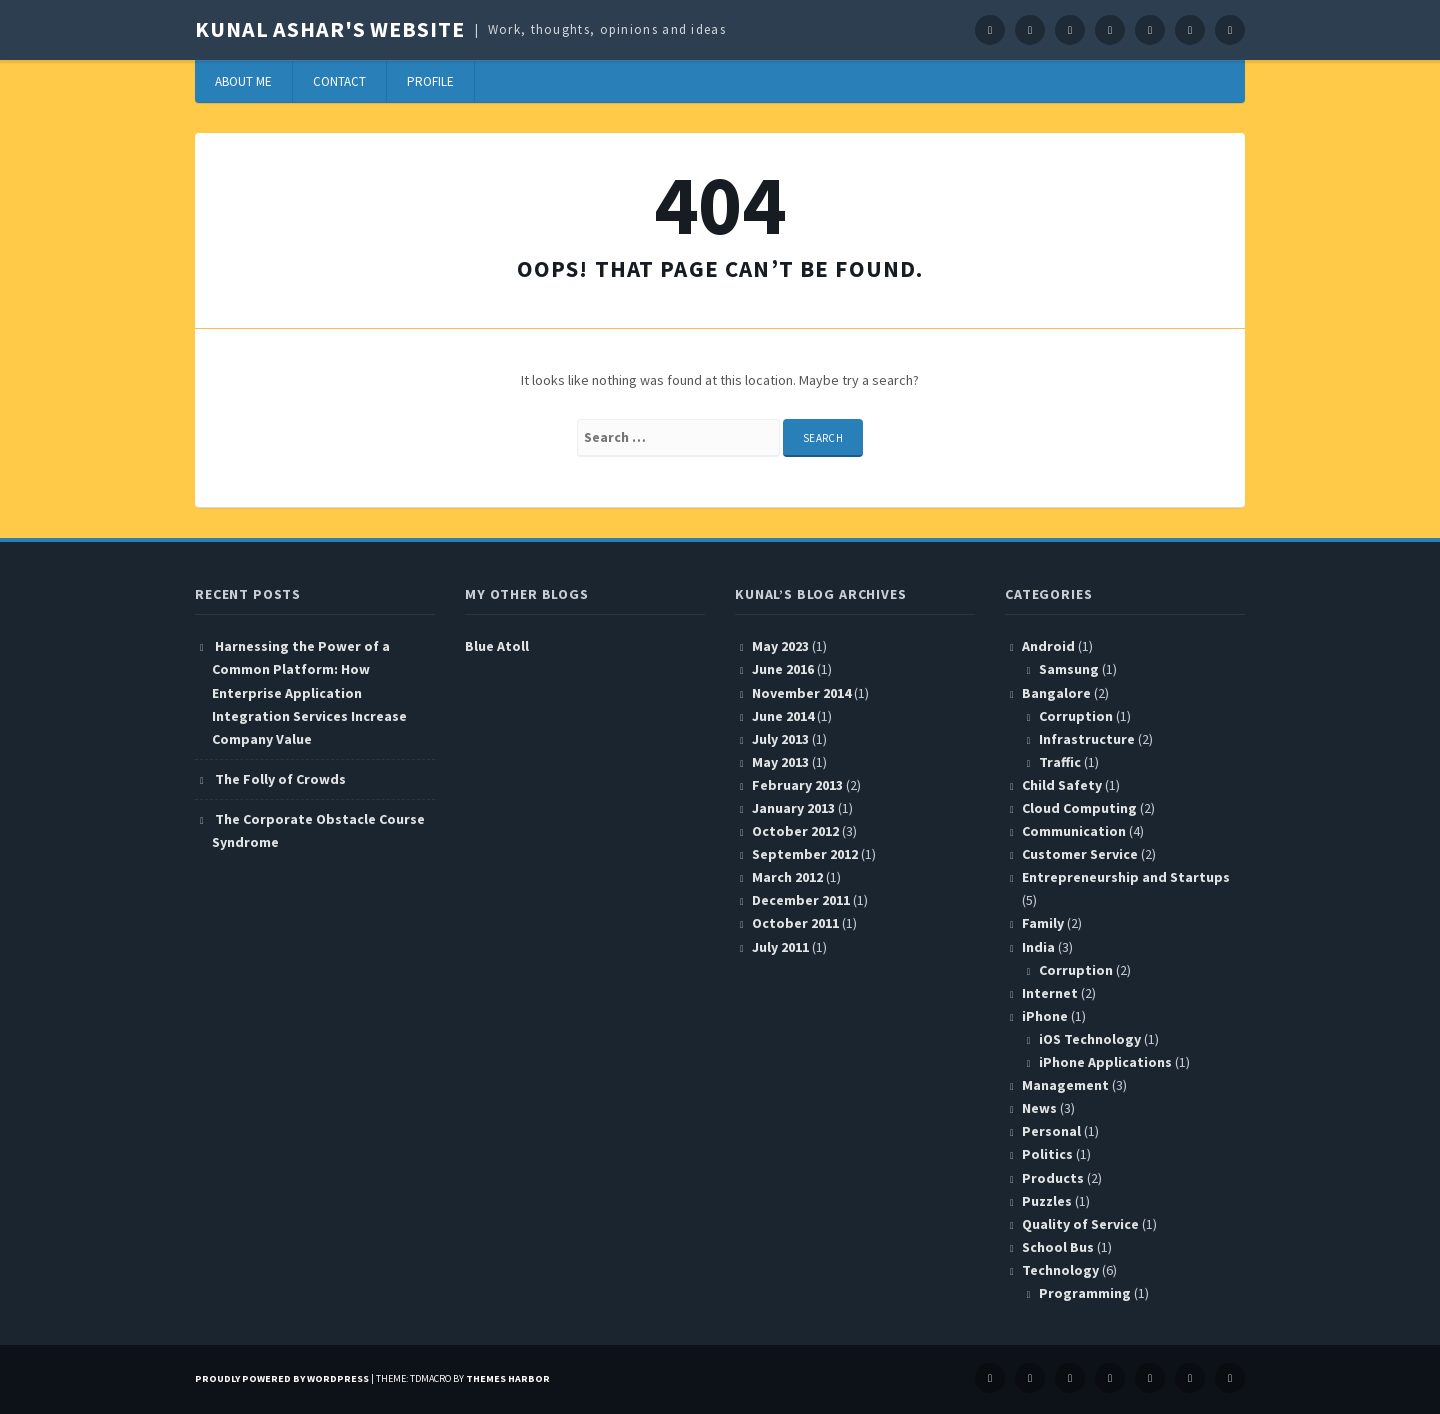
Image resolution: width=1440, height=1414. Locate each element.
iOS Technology (1090, 1039)
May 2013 (780, 762)
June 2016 (783, 669)
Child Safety (1062, 785)
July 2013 (780, 739)
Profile (430, 81)
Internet (1050, 993)
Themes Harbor (508, 1378)
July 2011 (780, 947)
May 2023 (780, 646)
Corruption (1076, 716)
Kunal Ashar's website (329, 29)
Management (1065, 1085)
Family (1043, 923)
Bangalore (1056, 693)
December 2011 (801, 900)
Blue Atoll (497, 646)
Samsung (1069, 669)
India (1038, 947)
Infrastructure (1087, 739)
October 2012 (795, 831)
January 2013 (793, 808)
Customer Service (1080, 854)
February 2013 (797, 785)
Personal (1051, 1131)
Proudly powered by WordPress (282, 1378)
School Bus (1058, 1247)
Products (1053, 1178)
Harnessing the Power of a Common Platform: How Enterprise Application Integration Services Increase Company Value (309, 692)
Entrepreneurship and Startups (1126, 877)
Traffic (1060, 762)
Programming (1085, 1293)
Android (1048, 646)
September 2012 (805, 854)
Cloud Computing (1079, 808)
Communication (1074, 831)
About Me (243, 81)
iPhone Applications (1105, 1062)
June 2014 (783, 716)
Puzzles (1047, 1201)
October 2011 (795, 923)
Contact (339, 81)
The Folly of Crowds (280, 779)
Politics (1047, 1154)
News (1039, 1108)
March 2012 (787, 877)
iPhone (1045, 1016)
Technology (1060, 1270)
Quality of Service (1080, 1224)
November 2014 (801, 693)
